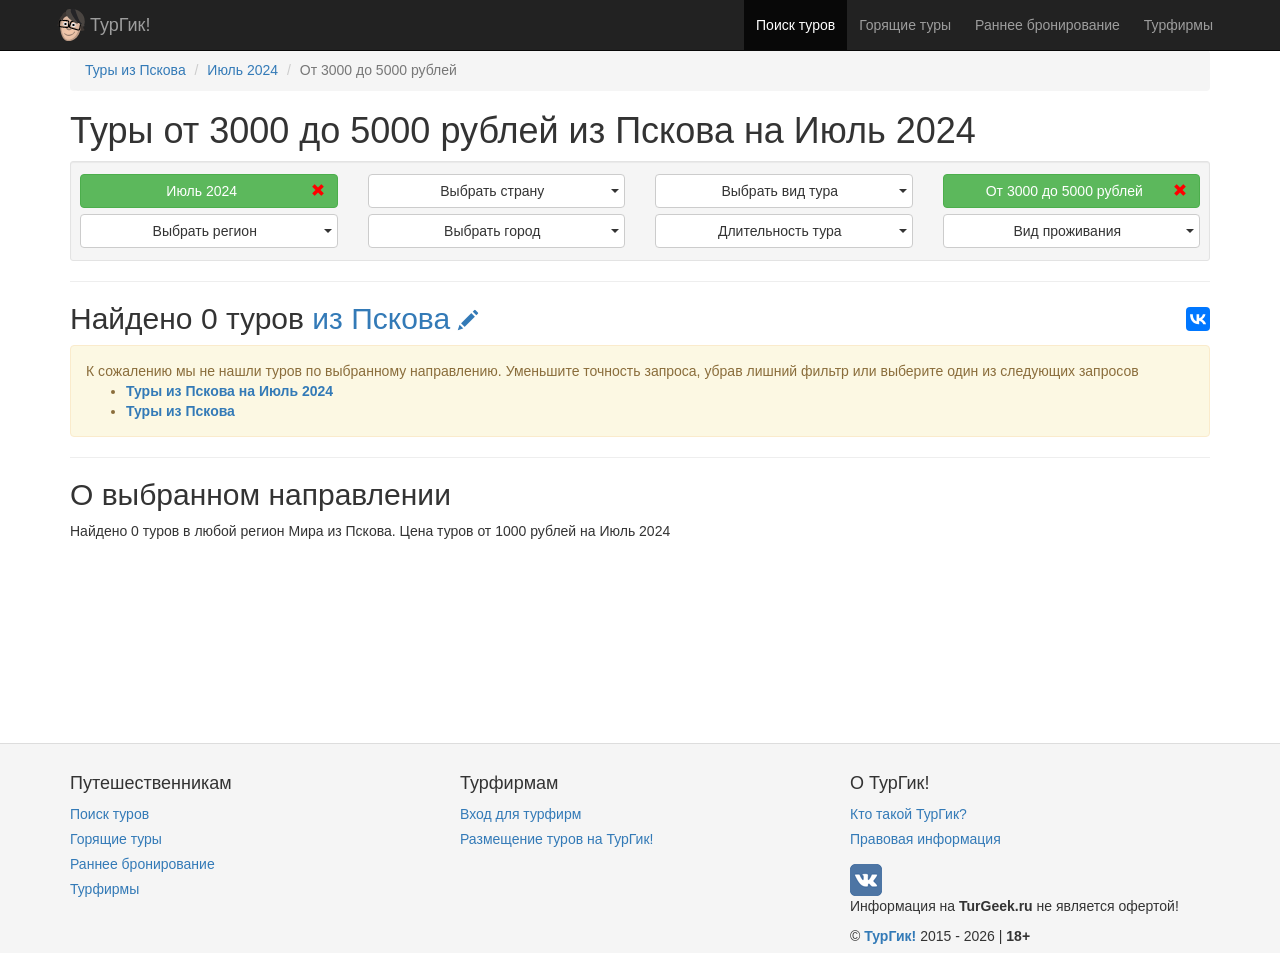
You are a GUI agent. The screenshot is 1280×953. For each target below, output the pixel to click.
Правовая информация (925, 839)
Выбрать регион (242, 231)
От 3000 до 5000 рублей (1086, 191)
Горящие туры (905, 25)
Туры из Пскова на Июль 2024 (229, 391)
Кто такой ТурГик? (908, 814)
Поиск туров (795, 25)
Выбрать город (531, 231)
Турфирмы (1178, 25)
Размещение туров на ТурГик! (556, 839)
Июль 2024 (245, 191)
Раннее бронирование (1047, 25)
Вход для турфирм (520, 814)
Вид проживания (1103, 231)
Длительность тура (812, 231)
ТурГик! (120, 25)
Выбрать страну (529, 191)
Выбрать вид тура (813, 191)
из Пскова (395, 318)
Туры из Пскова (180, 411)
